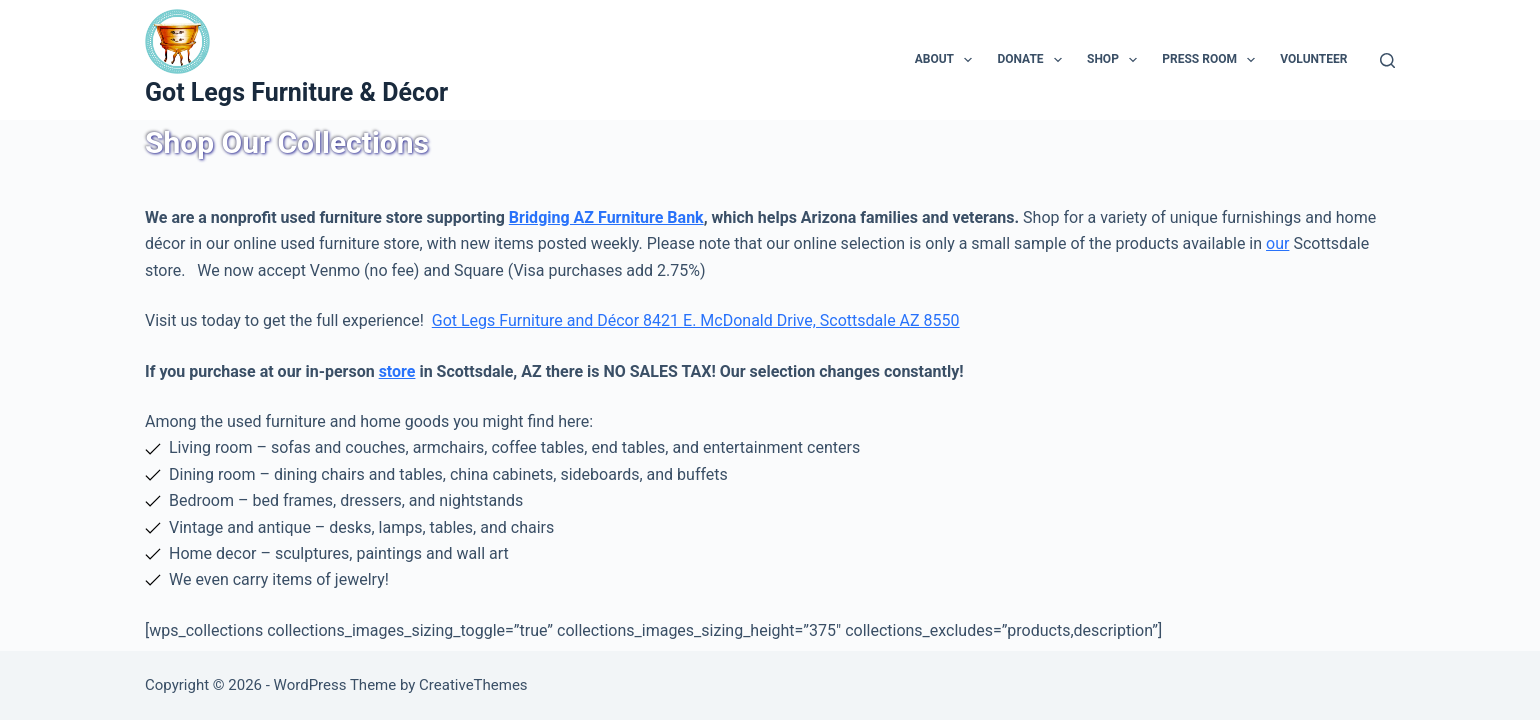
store (397, 371)
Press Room (1212, 60)
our (1277, 243)
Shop (1116, 60)
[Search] (1387, 60)
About (948, 60)
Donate (1033, 60)
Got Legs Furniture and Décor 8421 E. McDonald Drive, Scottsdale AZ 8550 (696, 320)
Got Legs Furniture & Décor (296, 92)
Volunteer (1313, 59)
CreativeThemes (473, 685)
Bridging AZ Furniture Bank (606, 217)
